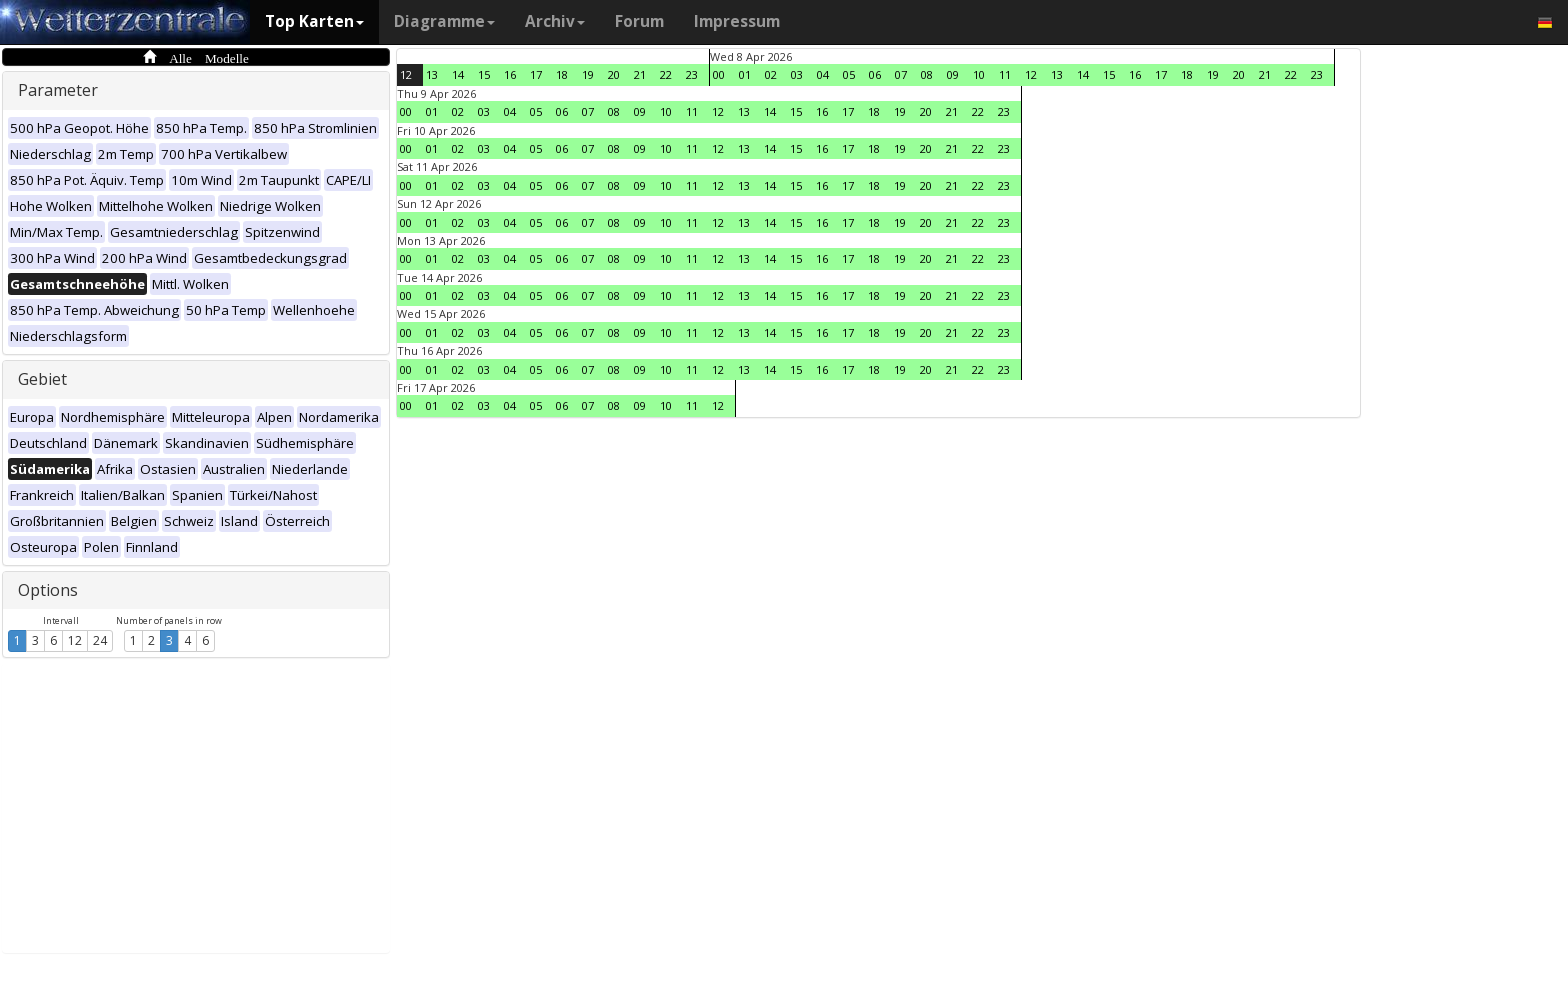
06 (875, 74)
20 (614, 74)
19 (588, 74)
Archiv (555, 21)
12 (75, 640)
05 (849, 74)
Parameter (58, 90)
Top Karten (314, 21)
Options (48, 590)
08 (927, 74)
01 (745, 74)
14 (458, 74)
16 (510, 74)
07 (901, 74)
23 (692, 74)
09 (953, 74)
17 (536, 74)
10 (979, 74)
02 (771, 74)
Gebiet (42, 379)
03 (797, 74)
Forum (639, 21)
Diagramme (444, 21)
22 (666, 74)
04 (823, 74)
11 (1005, 74)
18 (562, 74)
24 (100, 640)
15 (484, 74)
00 (719, 74)
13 (432, 74)
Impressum (737, 21)
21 (640, 74)
